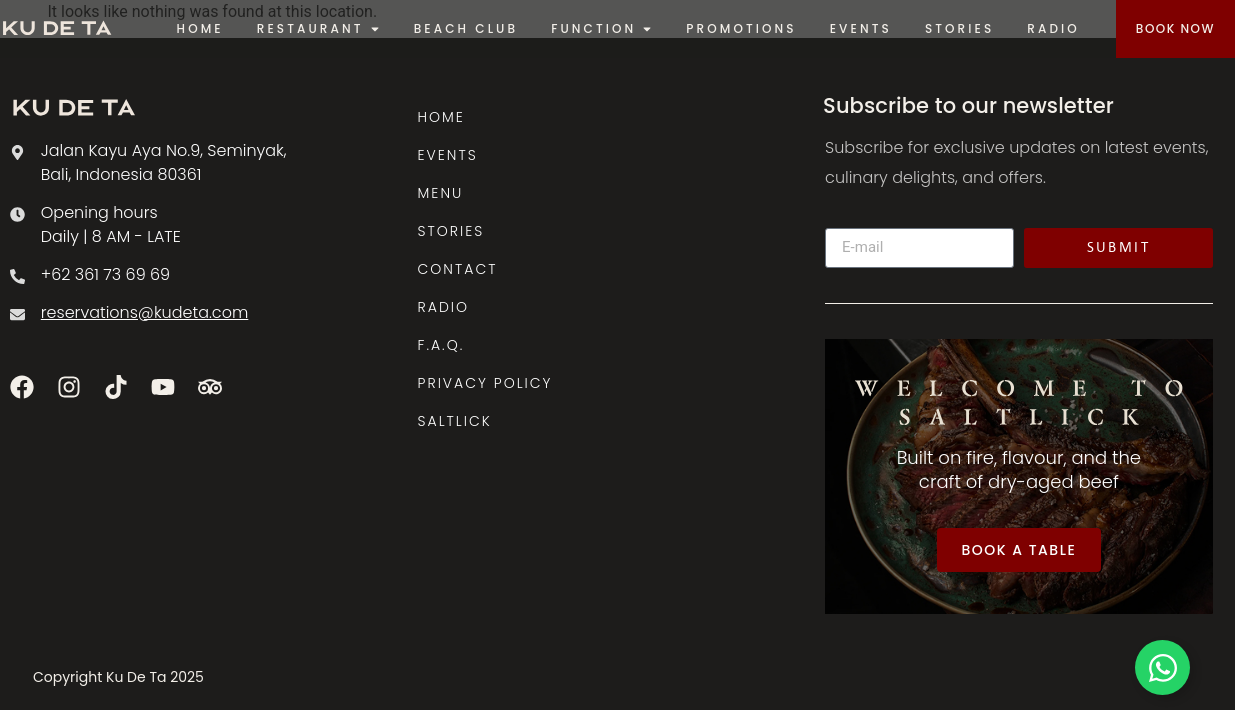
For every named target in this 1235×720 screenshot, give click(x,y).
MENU (441, 193)
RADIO (443, 307)
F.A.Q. (441, 345)
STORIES (451, 231)
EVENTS (448, 155)
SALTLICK (455, 421)
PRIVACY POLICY (485, 383)
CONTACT (458, 269)
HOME (441, 117)
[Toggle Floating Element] (1162, 667)
